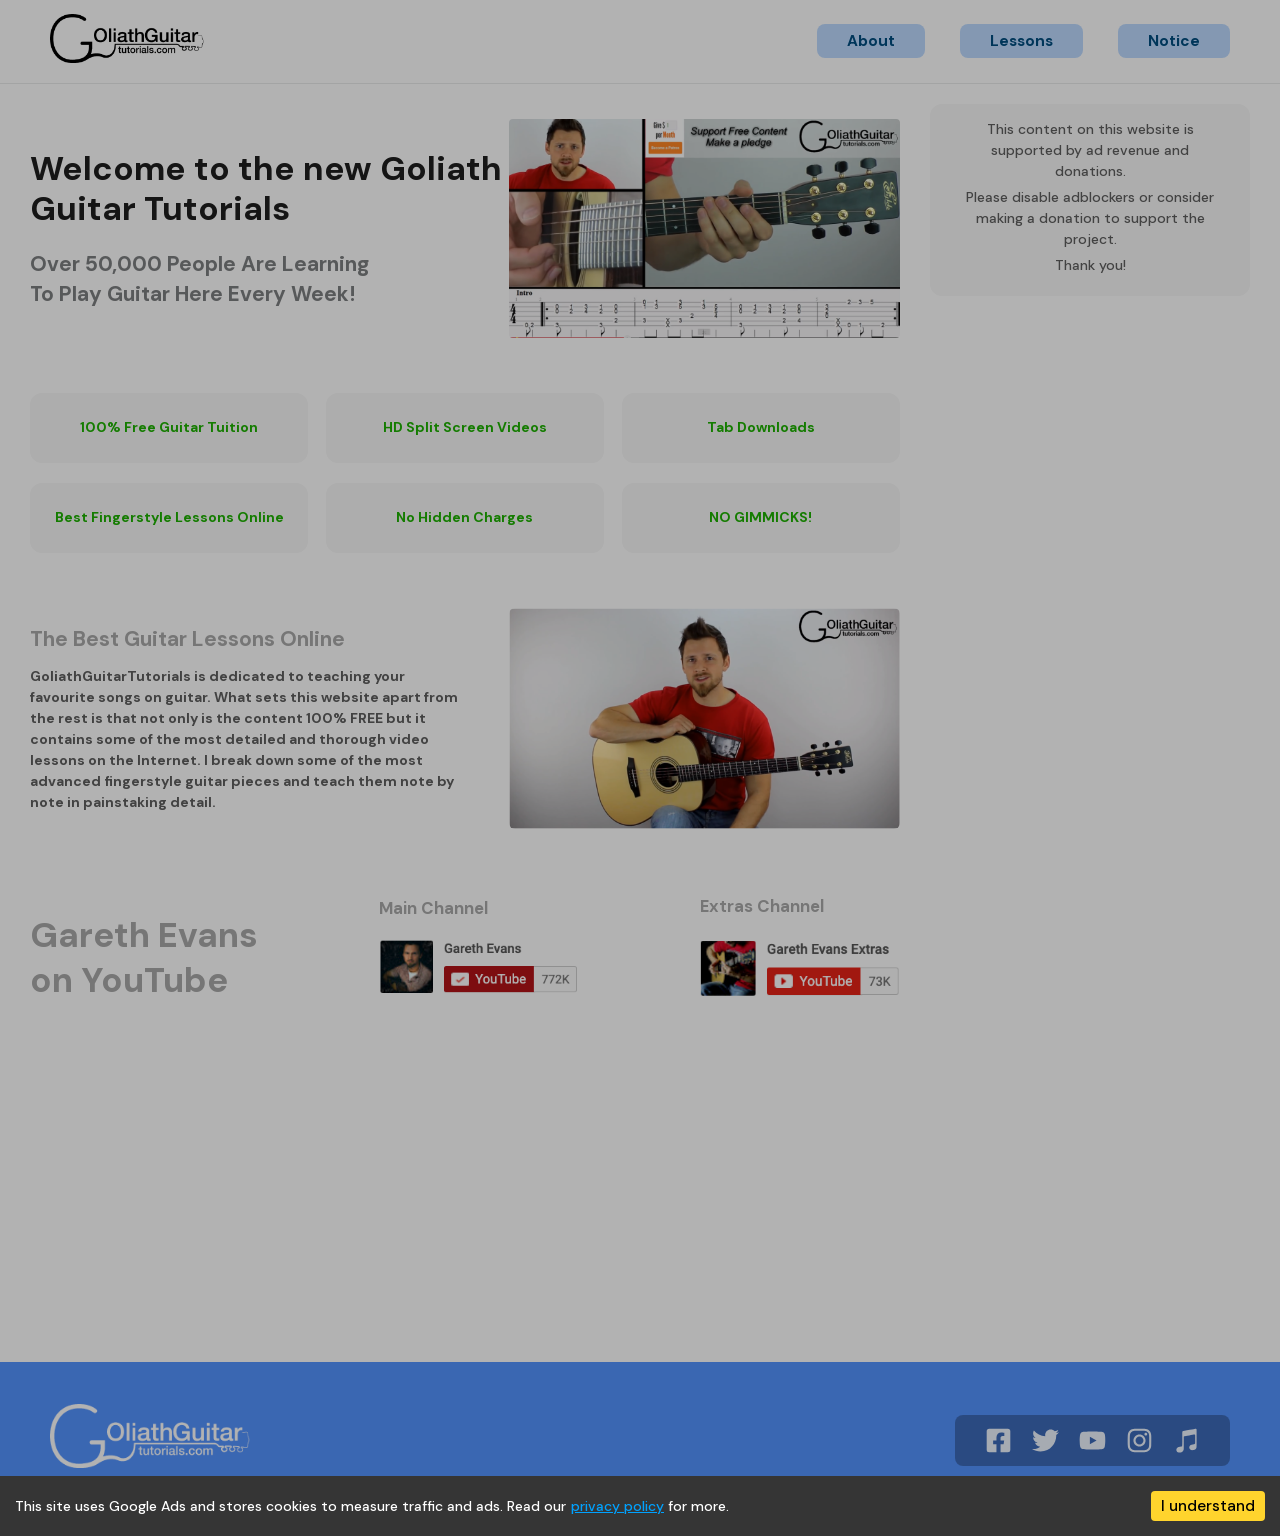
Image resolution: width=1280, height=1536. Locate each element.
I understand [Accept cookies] (1208, 1506)
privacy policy (617, 1506)
